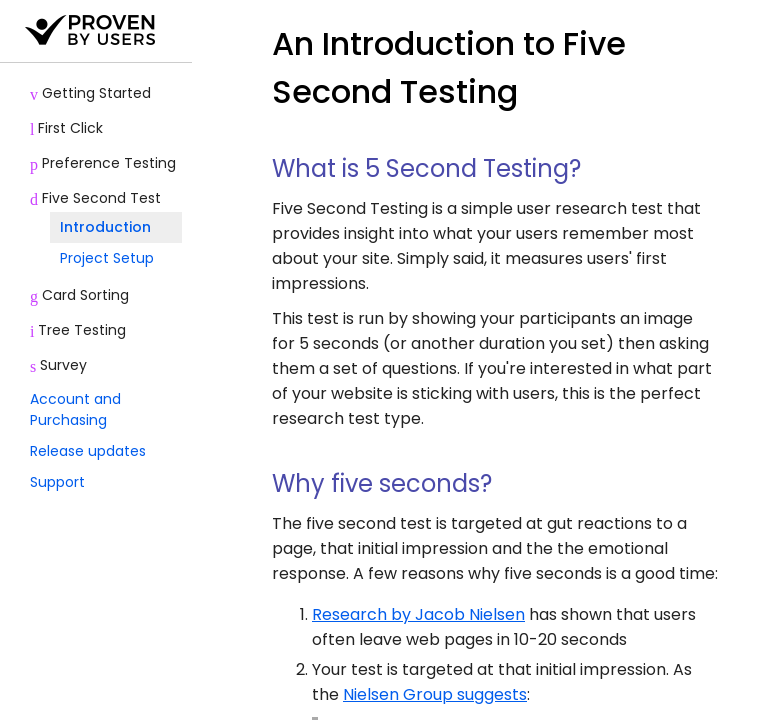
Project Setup (107, 258)
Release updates (88, 451)
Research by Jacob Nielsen (418, 614)
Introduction (105, 227)
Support (57, 482)
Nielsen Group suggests (435, 694)
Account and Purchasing (75, 409)
